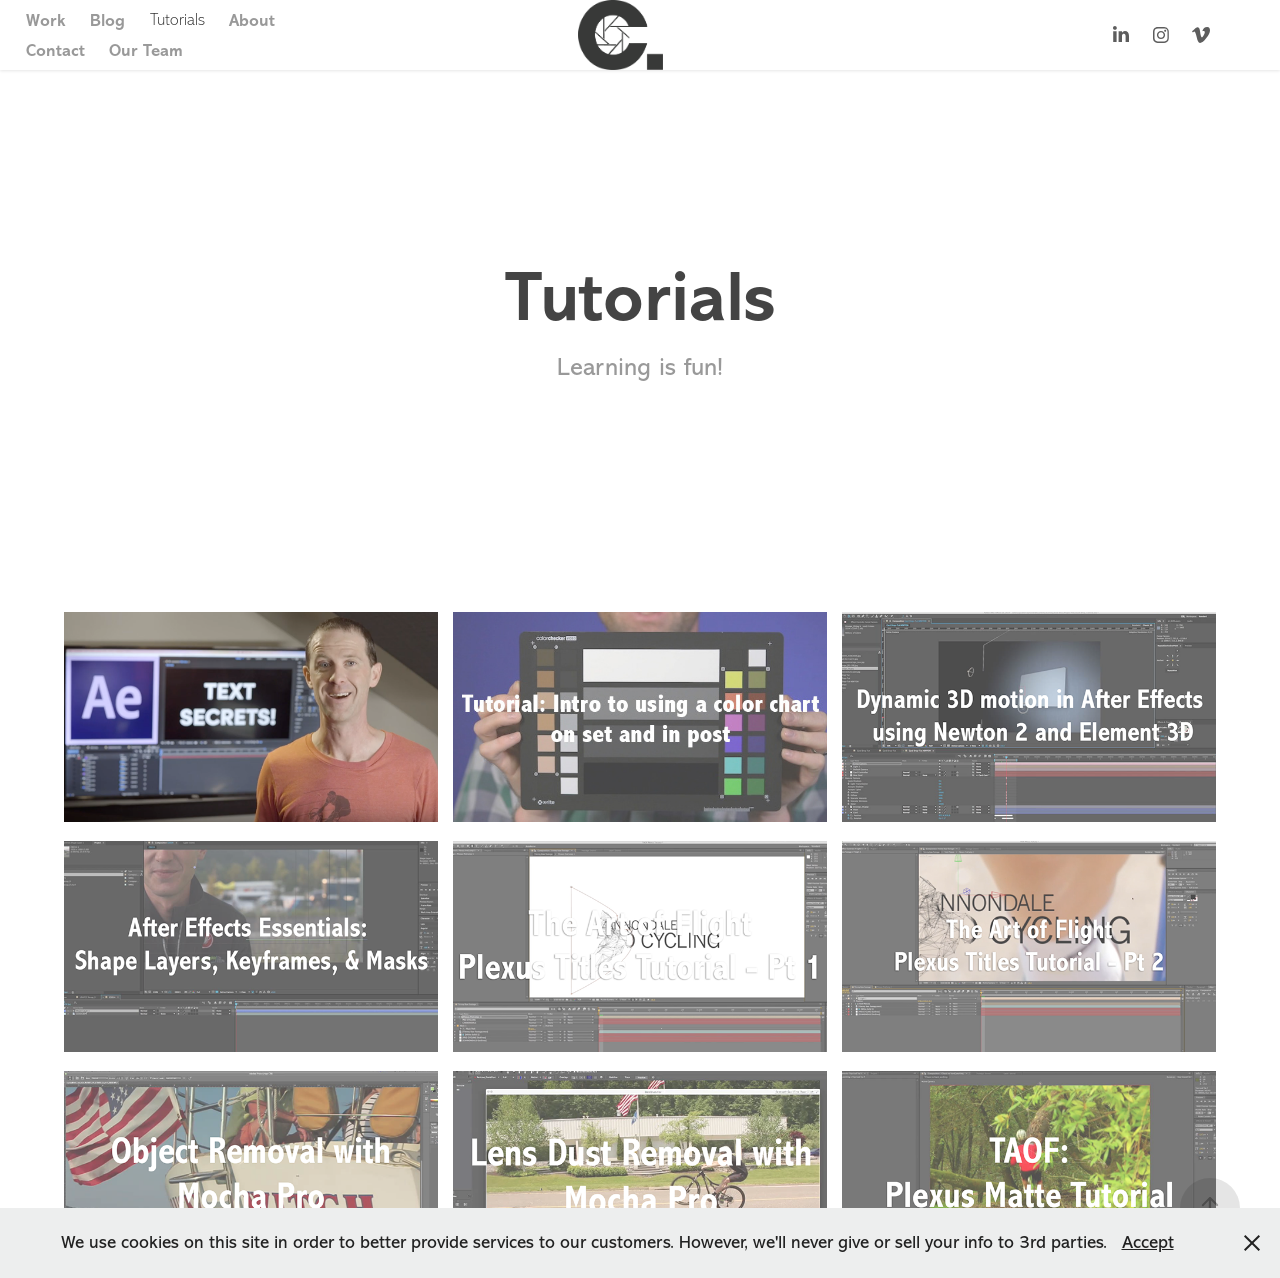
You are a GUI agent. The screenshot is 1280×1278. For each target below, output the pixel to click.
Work (46, 20)
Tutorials (177, 19)
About (252, 20)
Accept (1148, 1242)
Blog (107, 20)
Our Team (146, 50)
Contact (55, 50)
